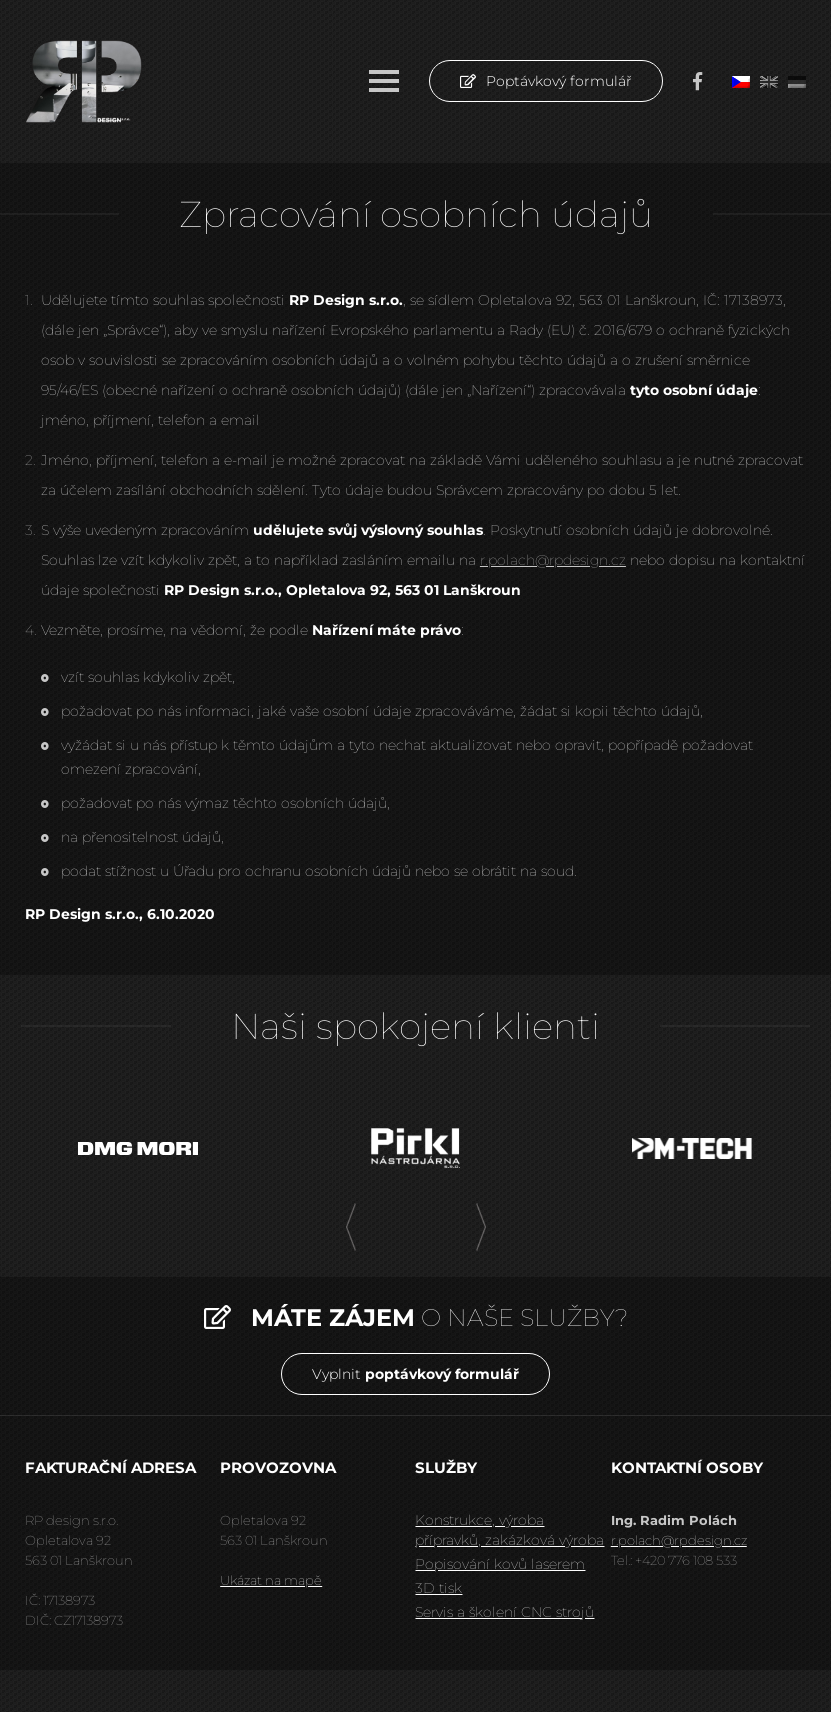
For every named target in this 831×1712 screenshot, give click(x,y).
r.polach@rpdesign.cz (553, 560)
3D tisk (438, 1588)
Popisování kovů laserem (500, 1564)
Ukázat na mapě (271, 1580)
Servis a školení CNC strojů (504, 1612)
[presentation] (351, 1227)
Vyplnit (415, 1374)
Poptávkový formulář (546, 81)
